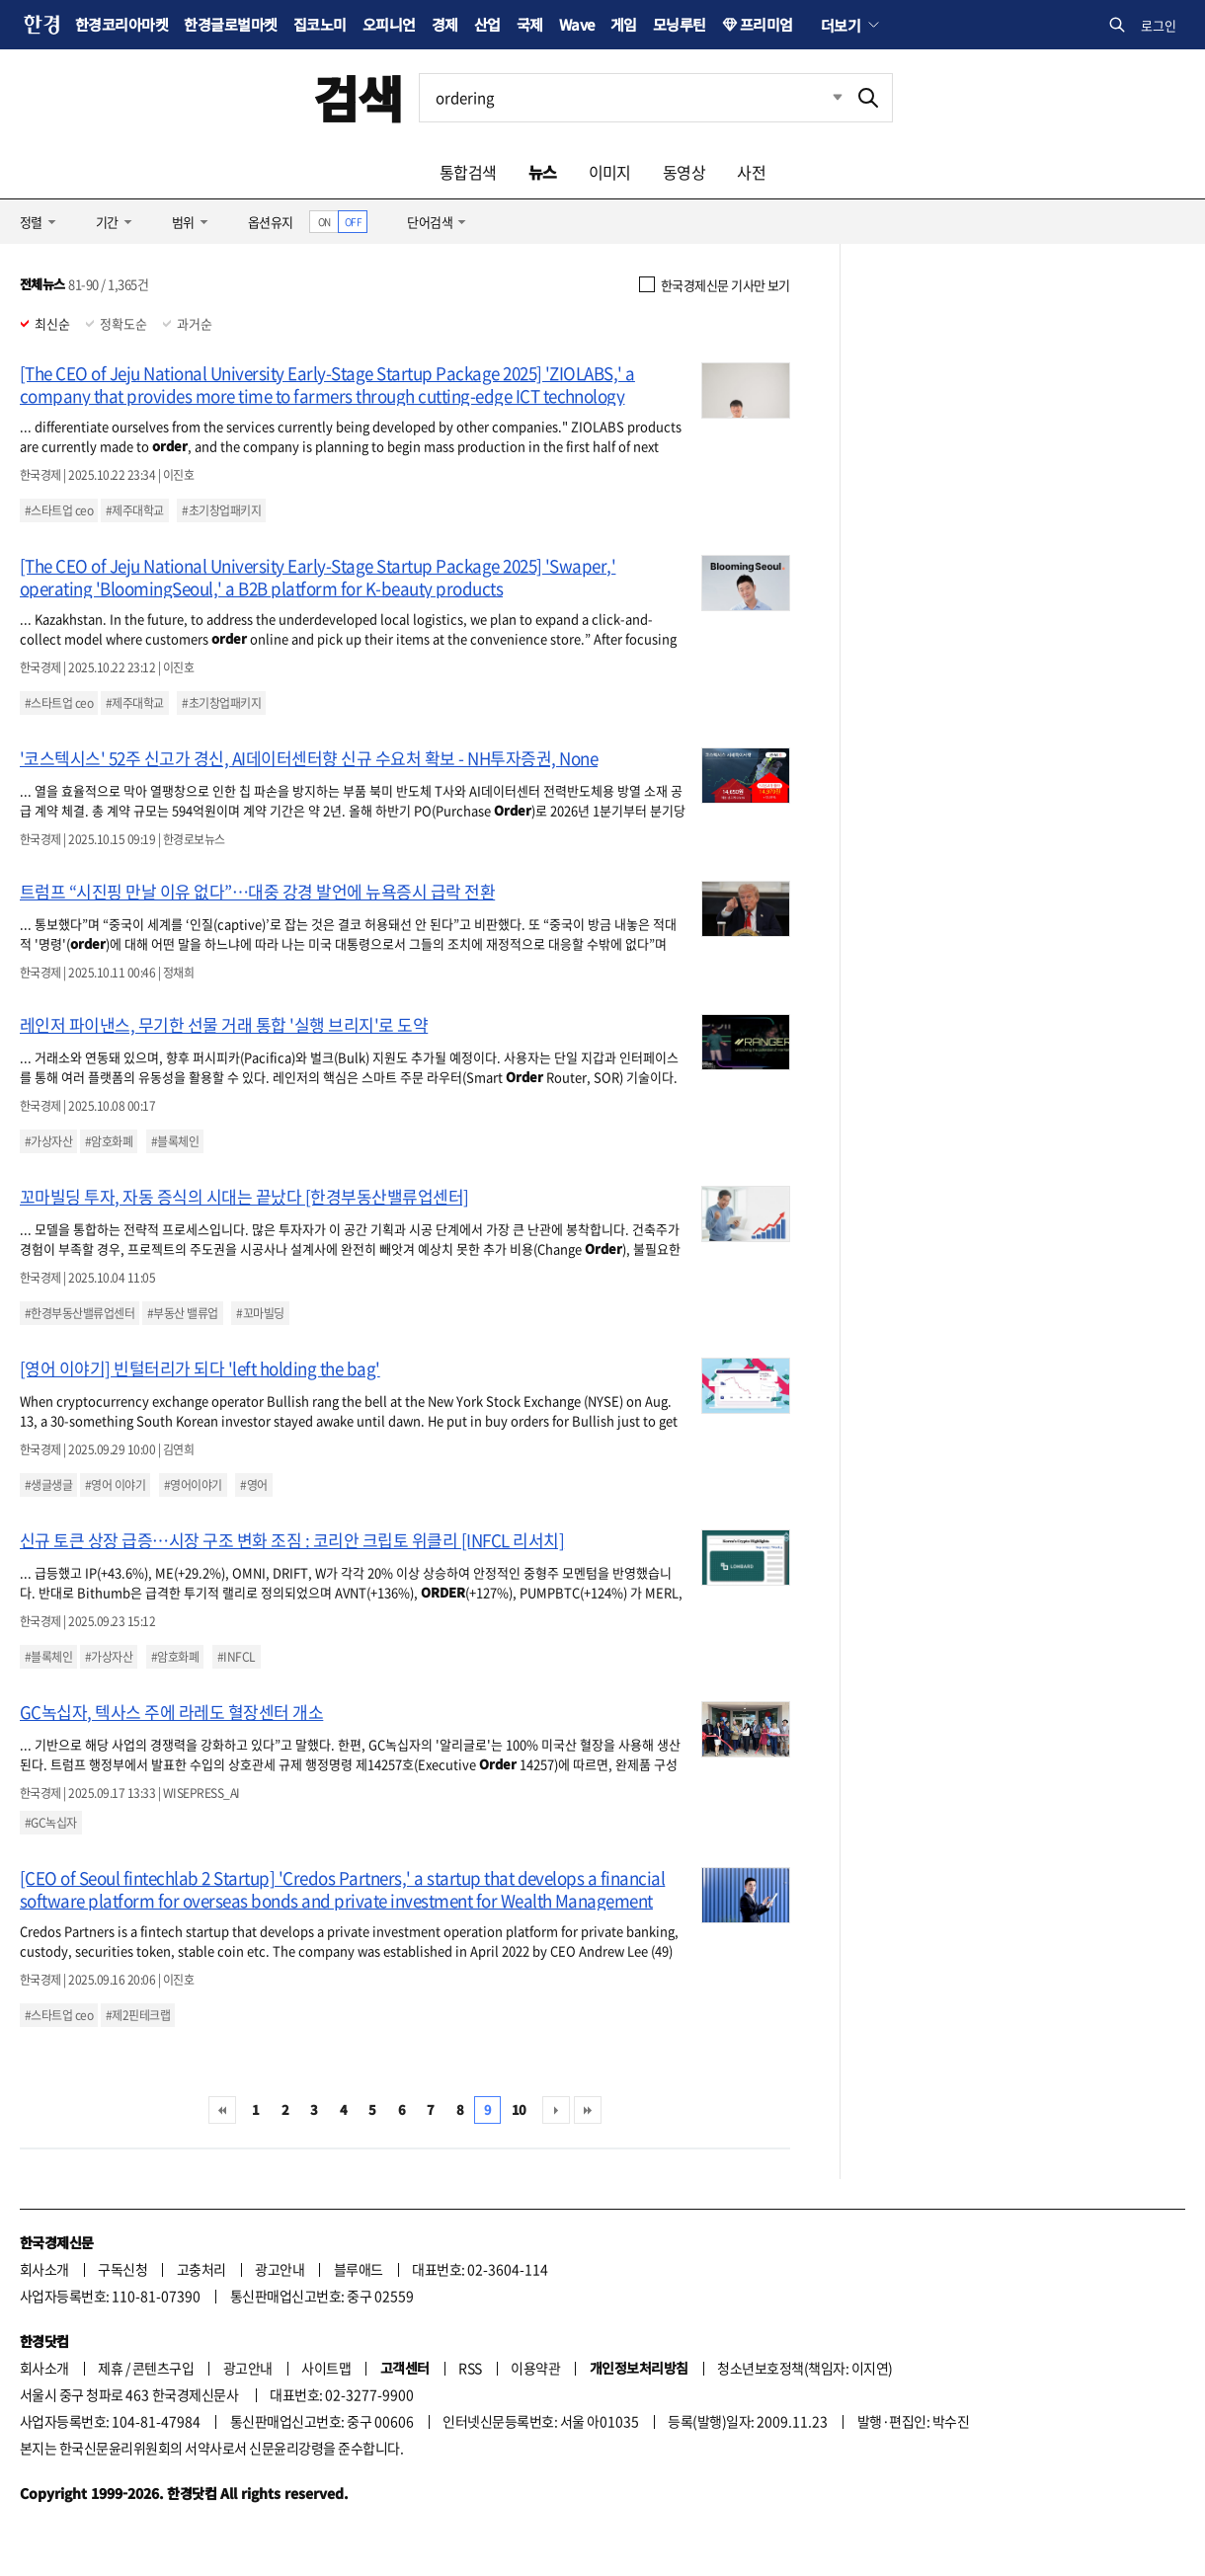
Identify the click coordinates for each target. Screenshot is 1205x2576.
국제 (530, 24)
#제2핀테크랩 (138, 2015)
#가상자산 (48, 1141)
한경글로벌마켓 (230, 24)
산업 (487, 24)
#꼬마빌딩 (259, 1313)
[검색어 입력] (632, 97)
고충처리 (201, 2269)
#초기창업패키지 (221, 510)
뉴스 (542, 172)
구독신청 (122, 2269)
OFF (353, 221)
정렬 (31, 221)
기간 (107, 221)
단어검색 (429, 221)
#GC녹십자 (51, 1823)
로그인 (1158, 25)
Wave (577, 24)
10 (519, 2109)
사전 (751, 172)
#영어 (253, 1485)
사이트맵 (326, 2368)
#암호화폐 (108, 1141)
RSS (469, 2368)
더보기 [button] (840, 25)
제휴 (110, 2368)
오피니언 (389, 24)
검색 (358, 97)
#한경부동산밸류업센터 (79, 1313)
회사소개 (44, 2269)
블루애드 (358, 2269)
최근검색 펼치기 (823, 97)
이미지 (610, 172)
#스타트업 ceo (59, 510)
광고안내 (279, 2269)
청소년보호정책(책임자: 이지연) (804, 2368)
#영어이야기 (193, 1485)
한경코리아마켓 (121, 24)
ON (324, 221)
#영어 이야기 (115, 1485)
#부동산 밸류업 (182, 1313)
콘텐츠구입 (163, 2368)
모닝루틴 (679, 24)
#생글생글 (48, 1485)
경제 (445, 24)
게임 (623, 24)
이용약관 (535, 2368)
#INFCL (236, 1657)
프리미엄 (766, 24)
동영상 (684, 172)
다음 (556, 2110)
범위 (183, 221)
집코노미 (320, 24)
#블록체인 (175, 1141)
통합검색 (468, 172)
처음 (222, 2110)
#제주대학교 (135, 510)
